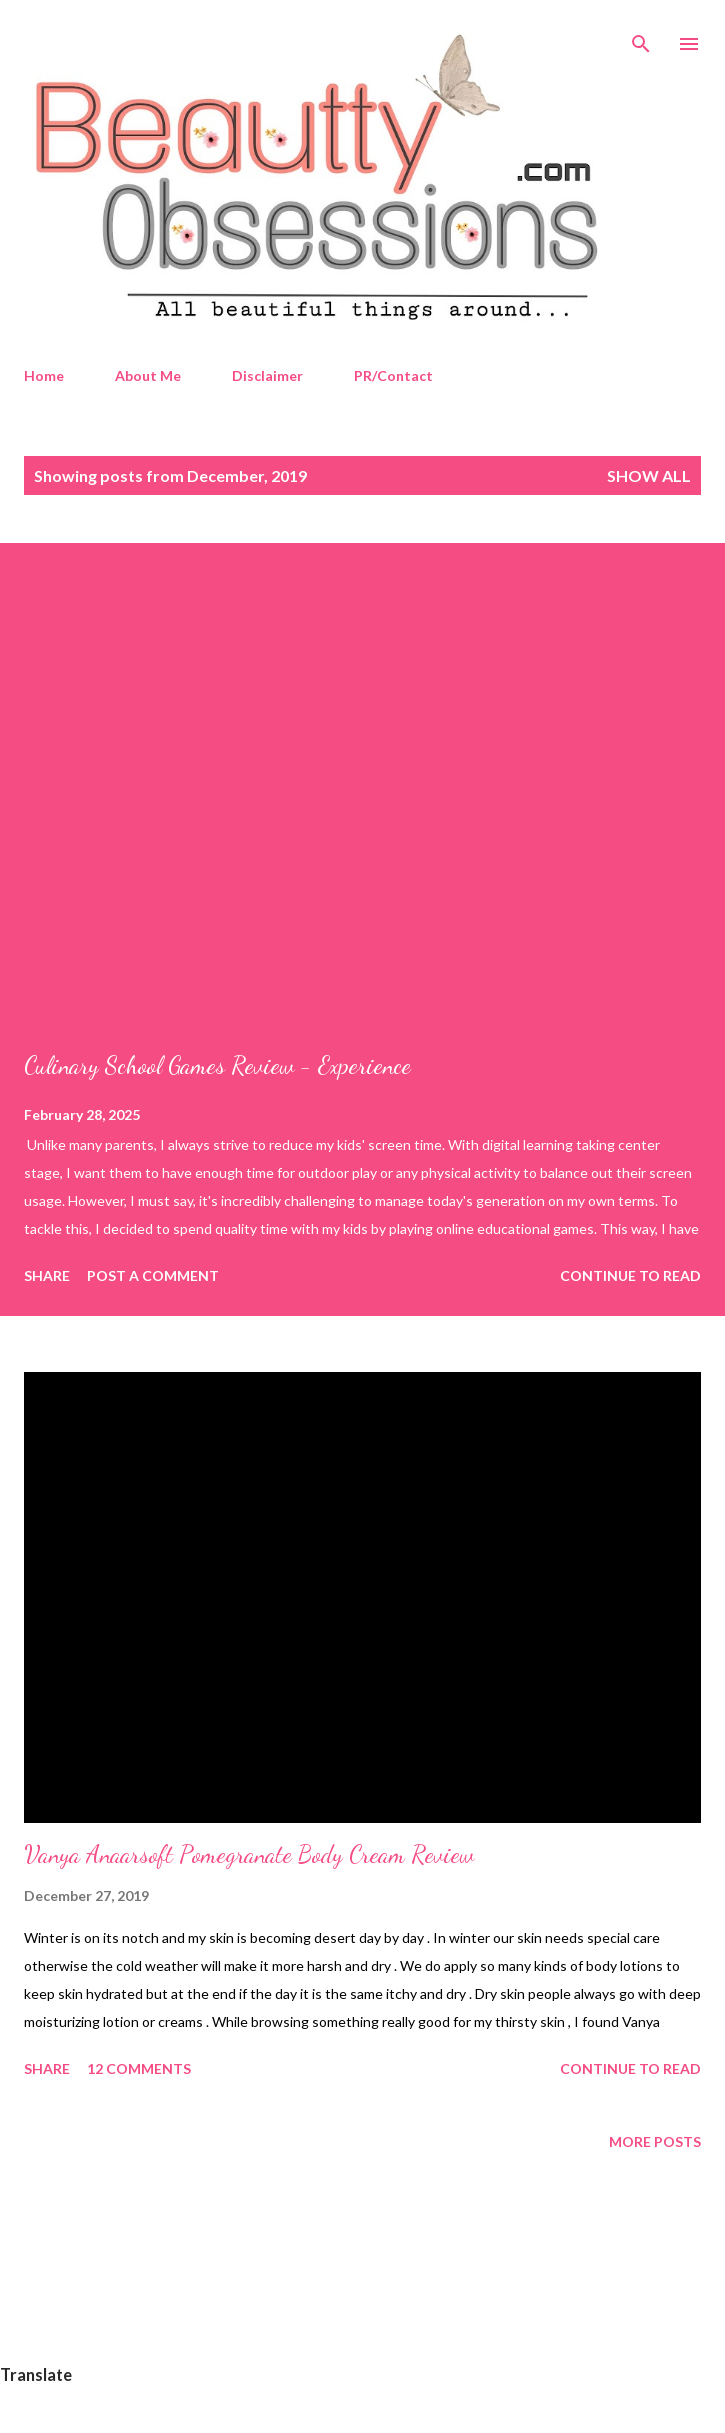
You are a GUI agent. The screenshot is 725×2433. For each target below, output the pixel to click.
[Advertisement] (362, 2290)
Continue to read (630, 1275)
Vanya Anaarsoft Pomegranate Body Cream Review (249, 1854)
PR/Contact (393, 375)
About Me (148, 375)
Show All (649, 475)
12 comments (139, 2068)
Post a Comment (153, 1275)
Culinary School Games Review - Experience (217, 1065)
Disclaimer (267, 375)
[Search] (641, 36)
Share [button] (47, 1275)
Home (44, 375)
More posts (655, 2141)
